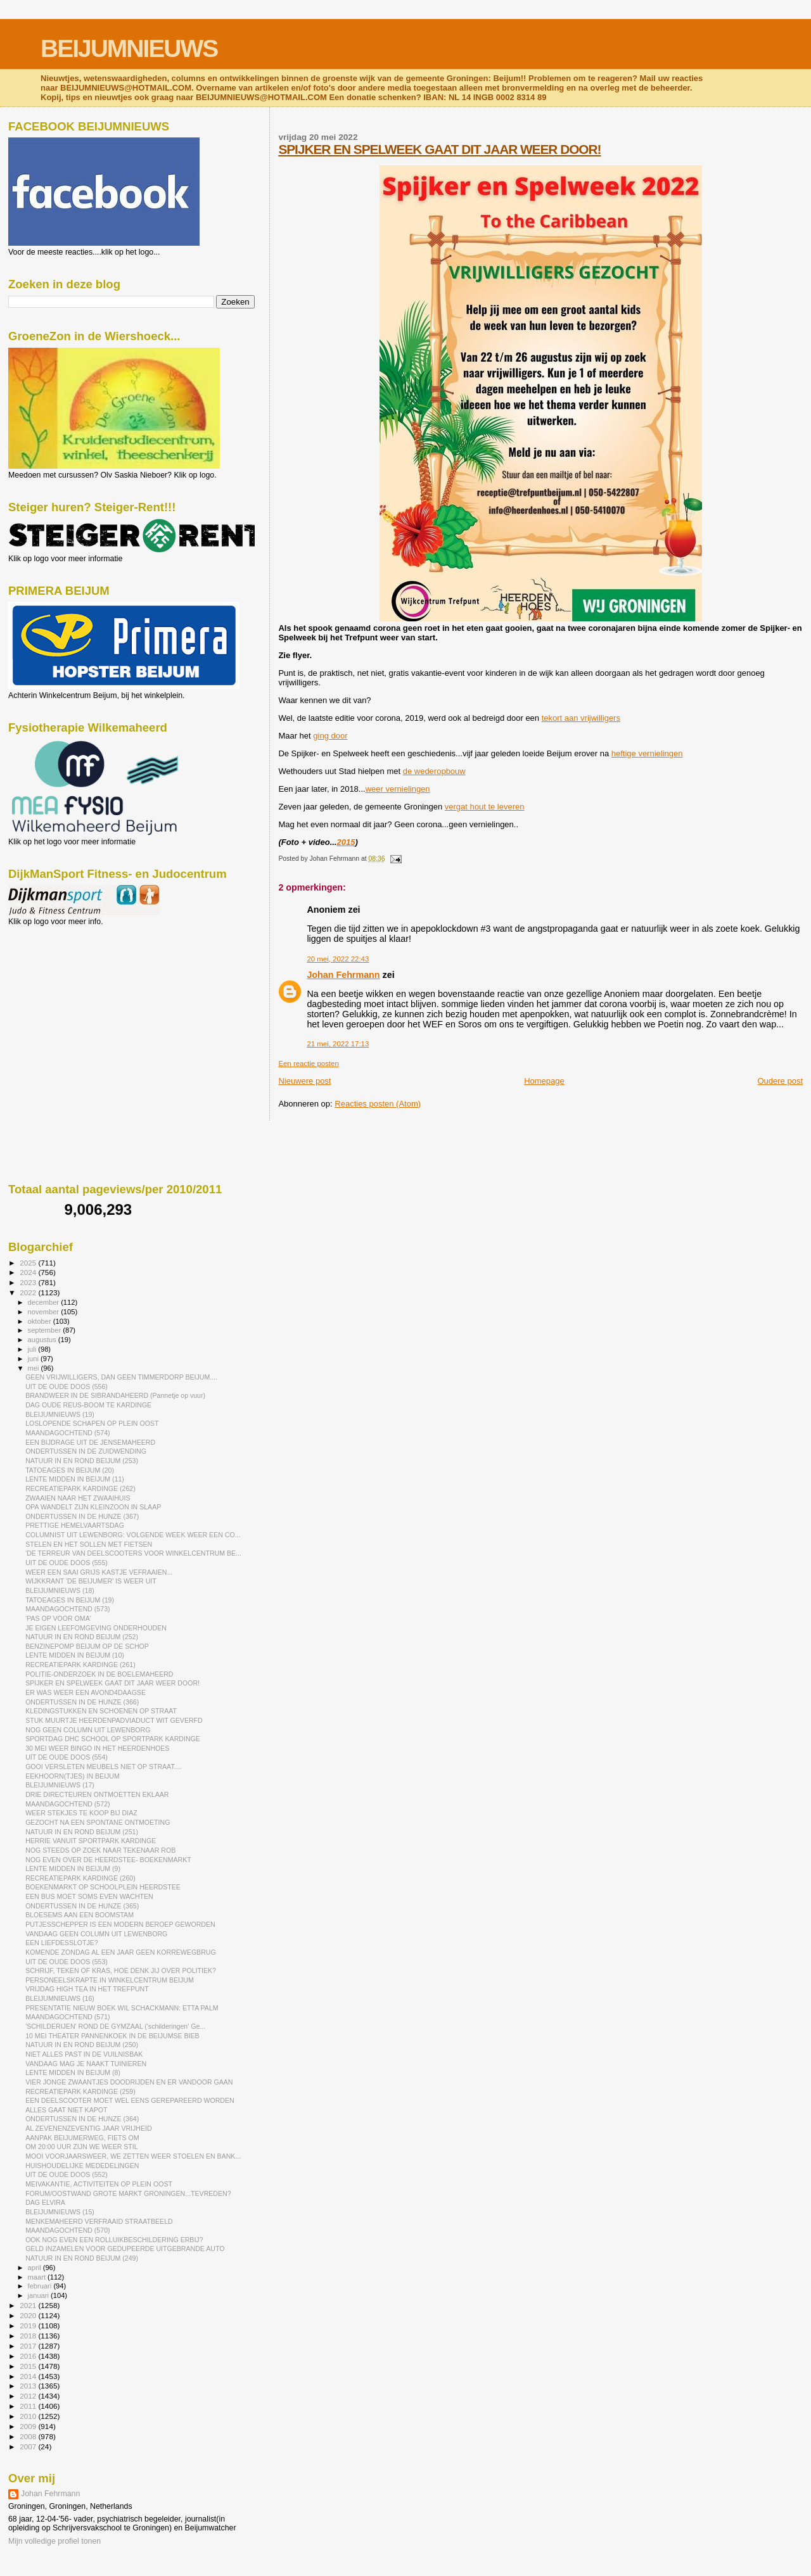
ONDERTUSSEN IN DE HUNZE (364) (82, 2118)
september (45, 1330)
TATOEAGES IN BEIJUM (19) (69, 1600)
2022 (29, 1292)
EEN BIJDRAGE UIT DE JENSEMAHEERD (90, 1442)
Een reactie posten (308, 1063)
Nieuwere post (304, 1081)
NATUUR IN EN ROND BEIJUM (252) (81, 1636)
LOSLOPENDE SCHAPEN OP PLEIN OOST (91, 1423)
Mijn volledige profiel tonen (54, 2541)
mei (34, 1368)
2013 (29, 2386)
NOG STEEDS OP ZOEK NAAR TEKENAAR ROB (100, 1850)
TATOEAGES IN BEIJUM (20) (69, 1470)
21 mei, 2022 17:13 (338, 1044)
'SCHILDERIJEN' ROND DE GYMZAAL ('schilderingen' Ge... (115, 2026)
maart (38, 2277)
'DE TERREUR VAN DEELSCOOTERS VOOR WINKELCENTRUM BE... (133, 1553)
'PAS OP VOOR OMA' (58, 1618)
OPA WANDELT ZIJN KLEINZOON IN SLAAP (93, 1507)
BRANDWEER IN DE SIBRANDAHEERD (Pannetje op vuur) (115, 1395)
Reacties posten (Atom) (378, 1103)
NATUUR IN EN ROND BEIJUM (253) (81, 1460)
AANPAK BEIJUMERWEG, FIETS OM (82, 2137)
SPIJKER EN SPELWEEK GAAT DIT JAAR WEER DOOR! (439, 149)
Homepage (544, 1081)
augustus (43, 1339)
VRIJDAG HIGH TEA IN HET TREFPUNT (87, 1989)
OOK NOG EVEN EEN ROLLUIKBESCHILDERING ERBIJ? (114, 2239)
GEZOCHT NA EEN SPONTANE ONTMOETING (97, 1822)
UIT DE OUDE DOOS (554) (66, 1757)
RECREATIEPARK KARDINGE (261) (80, 1664)
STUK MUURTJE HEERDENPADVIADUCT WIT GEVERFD (114, 1720)
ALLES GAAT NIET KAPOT (66, 2110)
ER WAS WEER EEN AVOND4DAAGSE (85, 1692)
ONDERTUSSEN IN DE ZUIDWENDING (85, 1451)
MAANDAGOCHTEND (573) (67, 1609)
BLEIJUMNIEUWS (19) (59, 1414)
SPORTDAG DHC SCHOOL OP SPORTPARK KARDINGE (112, 1738)
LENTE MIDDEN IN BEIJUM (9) (72, 1868)
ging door (330, 735)
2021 (29, 2305)
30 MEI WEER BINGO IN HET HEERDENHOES (97, 1748)
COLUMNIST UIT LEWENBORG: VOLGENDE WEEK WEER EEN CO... (132, 1535)
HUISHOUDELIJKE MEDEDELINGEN (82, 2165)
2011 (29, 2406)
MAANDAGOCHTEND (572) (67, 1804)
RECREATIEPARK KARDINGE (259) (80, 2091)
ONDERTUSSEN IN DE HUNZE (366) (82, 1702)
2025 (29, 1263)
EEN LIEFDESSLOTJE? (61, 1942)
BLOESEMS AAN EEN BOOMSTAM (79, 1915)
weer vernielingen (398, 789)
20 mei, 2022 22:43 (338, 959)
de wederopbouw (434, 771)
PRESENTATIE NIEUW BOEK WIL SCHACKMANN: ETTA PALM (121, 2008)
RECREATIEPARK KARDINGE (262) (80, 1488)
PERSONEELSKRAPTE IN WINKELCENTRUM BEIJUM (109, 1980)
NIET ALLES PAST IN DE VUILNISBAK (84, 2054)
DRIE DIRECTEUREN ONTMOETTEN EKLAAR (97, 1794)
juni (34, 1358)
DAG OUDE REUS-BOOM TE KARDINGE (88, 1405)
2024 (29, 1272)
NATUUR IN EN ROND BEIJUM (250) (81, 2044)
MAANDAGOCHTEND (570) (67, 2230)
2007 (29, 2446)
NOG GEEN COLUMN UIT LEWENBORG (87, 1730)
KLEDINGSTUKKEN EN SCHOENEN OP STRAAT (101, 1711)
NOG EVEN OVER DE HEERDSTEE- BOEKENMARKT (108, 1859)
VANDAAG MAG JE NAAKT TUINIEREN (85, 2063)
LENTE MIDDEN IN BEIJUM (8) (72, 2072)
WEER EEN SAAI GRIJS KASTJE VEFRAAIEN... (98, 1572)
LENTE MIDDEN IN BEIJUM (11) (74, 1479)
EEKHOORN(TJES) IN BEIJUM (72, 1776)
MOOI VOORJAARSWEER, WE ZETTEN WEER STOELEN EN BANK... (133, 2156)
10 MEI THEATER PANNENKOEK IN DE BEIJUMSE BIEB (112, 2036)
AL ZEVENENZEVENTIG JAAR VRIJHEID (88, 2128)
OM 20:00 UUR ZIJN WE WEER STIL (81, 2146)
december (44, 1302)
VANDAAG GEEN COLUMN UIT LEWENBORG (96, 1934)
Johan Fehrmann (343, 975)
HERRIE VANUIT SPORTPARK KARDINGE (90, 1840)
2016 (29, 2356)
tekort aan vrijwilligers (581, 718)
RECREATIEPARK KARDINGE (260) (80, 1878)
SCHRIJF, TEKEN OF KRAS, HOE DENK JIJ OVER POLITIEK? (120, 1970)
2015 (345, 842)
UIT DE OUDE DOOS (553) (66, 1961)
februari (41, 2286)
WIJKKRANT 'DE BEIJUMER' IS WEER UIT (90, 1581)
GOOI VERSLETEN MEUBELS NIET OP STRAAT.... (103, 1766)
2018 (29, 2336)
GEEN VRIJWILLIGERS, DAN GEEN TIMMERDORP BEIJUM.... (121, 1377)
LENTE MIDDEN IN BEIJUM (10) (74, 1655)
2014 (29, 2376)
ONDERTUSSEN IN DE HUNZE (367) (82, 1516)
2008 (29, 2436)
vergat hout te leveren (485, 806)
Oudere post (780, 1081)
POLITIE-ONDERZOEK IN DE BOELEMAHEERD (99, 1674)
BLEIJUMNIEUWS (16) (59, 1998)
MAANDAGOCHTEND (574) (67, 1433)
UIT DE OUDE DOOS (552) (66, 2174)
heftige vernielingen (647, 753)
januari (39, 2295)
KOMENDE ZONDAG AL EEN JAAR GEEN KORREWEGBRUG (120, 1952)
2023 (29, 1282)
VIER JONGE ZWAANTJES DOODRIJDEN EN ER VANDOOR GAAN (129, 2082)
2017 (29, 2346)
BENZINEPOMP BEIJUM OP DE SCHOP (87, 1646)
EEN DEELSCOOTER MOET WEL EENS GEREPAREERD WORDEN (129, 2100)
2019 (29, 2325)
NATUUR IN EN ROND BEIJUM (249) (81, 2258)
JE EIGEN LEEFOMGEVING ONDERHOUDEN (96, 1628)
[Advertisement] (65, 994)
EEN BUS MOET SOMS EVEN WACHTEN (89, 1896)
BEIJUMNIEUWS (129, 48)
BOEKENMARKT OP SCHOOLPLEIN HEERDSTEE (103, 1887)
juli (33, 1349)
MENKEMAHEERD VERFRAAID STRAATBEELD (99, 2221)
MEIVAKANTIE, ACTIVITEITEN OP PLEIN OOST (98, 2184)
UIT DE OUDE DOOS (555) (66, 1562)
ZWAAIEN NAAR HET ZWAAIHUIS (77, 1498)
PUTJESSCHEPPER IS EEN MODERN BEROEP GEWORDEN (120, 1924)
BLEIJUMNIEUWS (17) (59, 1785)
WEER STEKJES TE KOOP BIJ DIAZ (81, 1813)
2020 (29, 2315)
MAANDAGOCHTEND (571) (67, 2017)
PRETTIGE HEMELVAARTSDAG (74, 1525)
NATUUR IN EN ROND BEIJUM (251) (81, 1832)
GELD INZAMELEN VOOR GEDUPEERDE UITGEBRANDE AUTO (124, 2248)
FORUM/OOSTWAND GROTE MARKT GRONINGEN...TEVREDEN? (128, 2193)
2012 (29, 2396)
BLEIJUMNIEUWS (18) (59, 1590)
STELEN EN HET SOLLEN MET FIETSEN (88, 1544)
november (44, 1312)
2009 (29, 2426)
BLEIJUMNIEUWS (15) (59, 2212)
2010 (29, 2416)
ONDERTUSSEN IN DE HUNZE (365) (82, 1906)
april (35, 2267)
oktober (40, 1321)
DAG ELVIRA (45, 2202)
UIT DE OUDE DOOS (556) (66, 1386)
